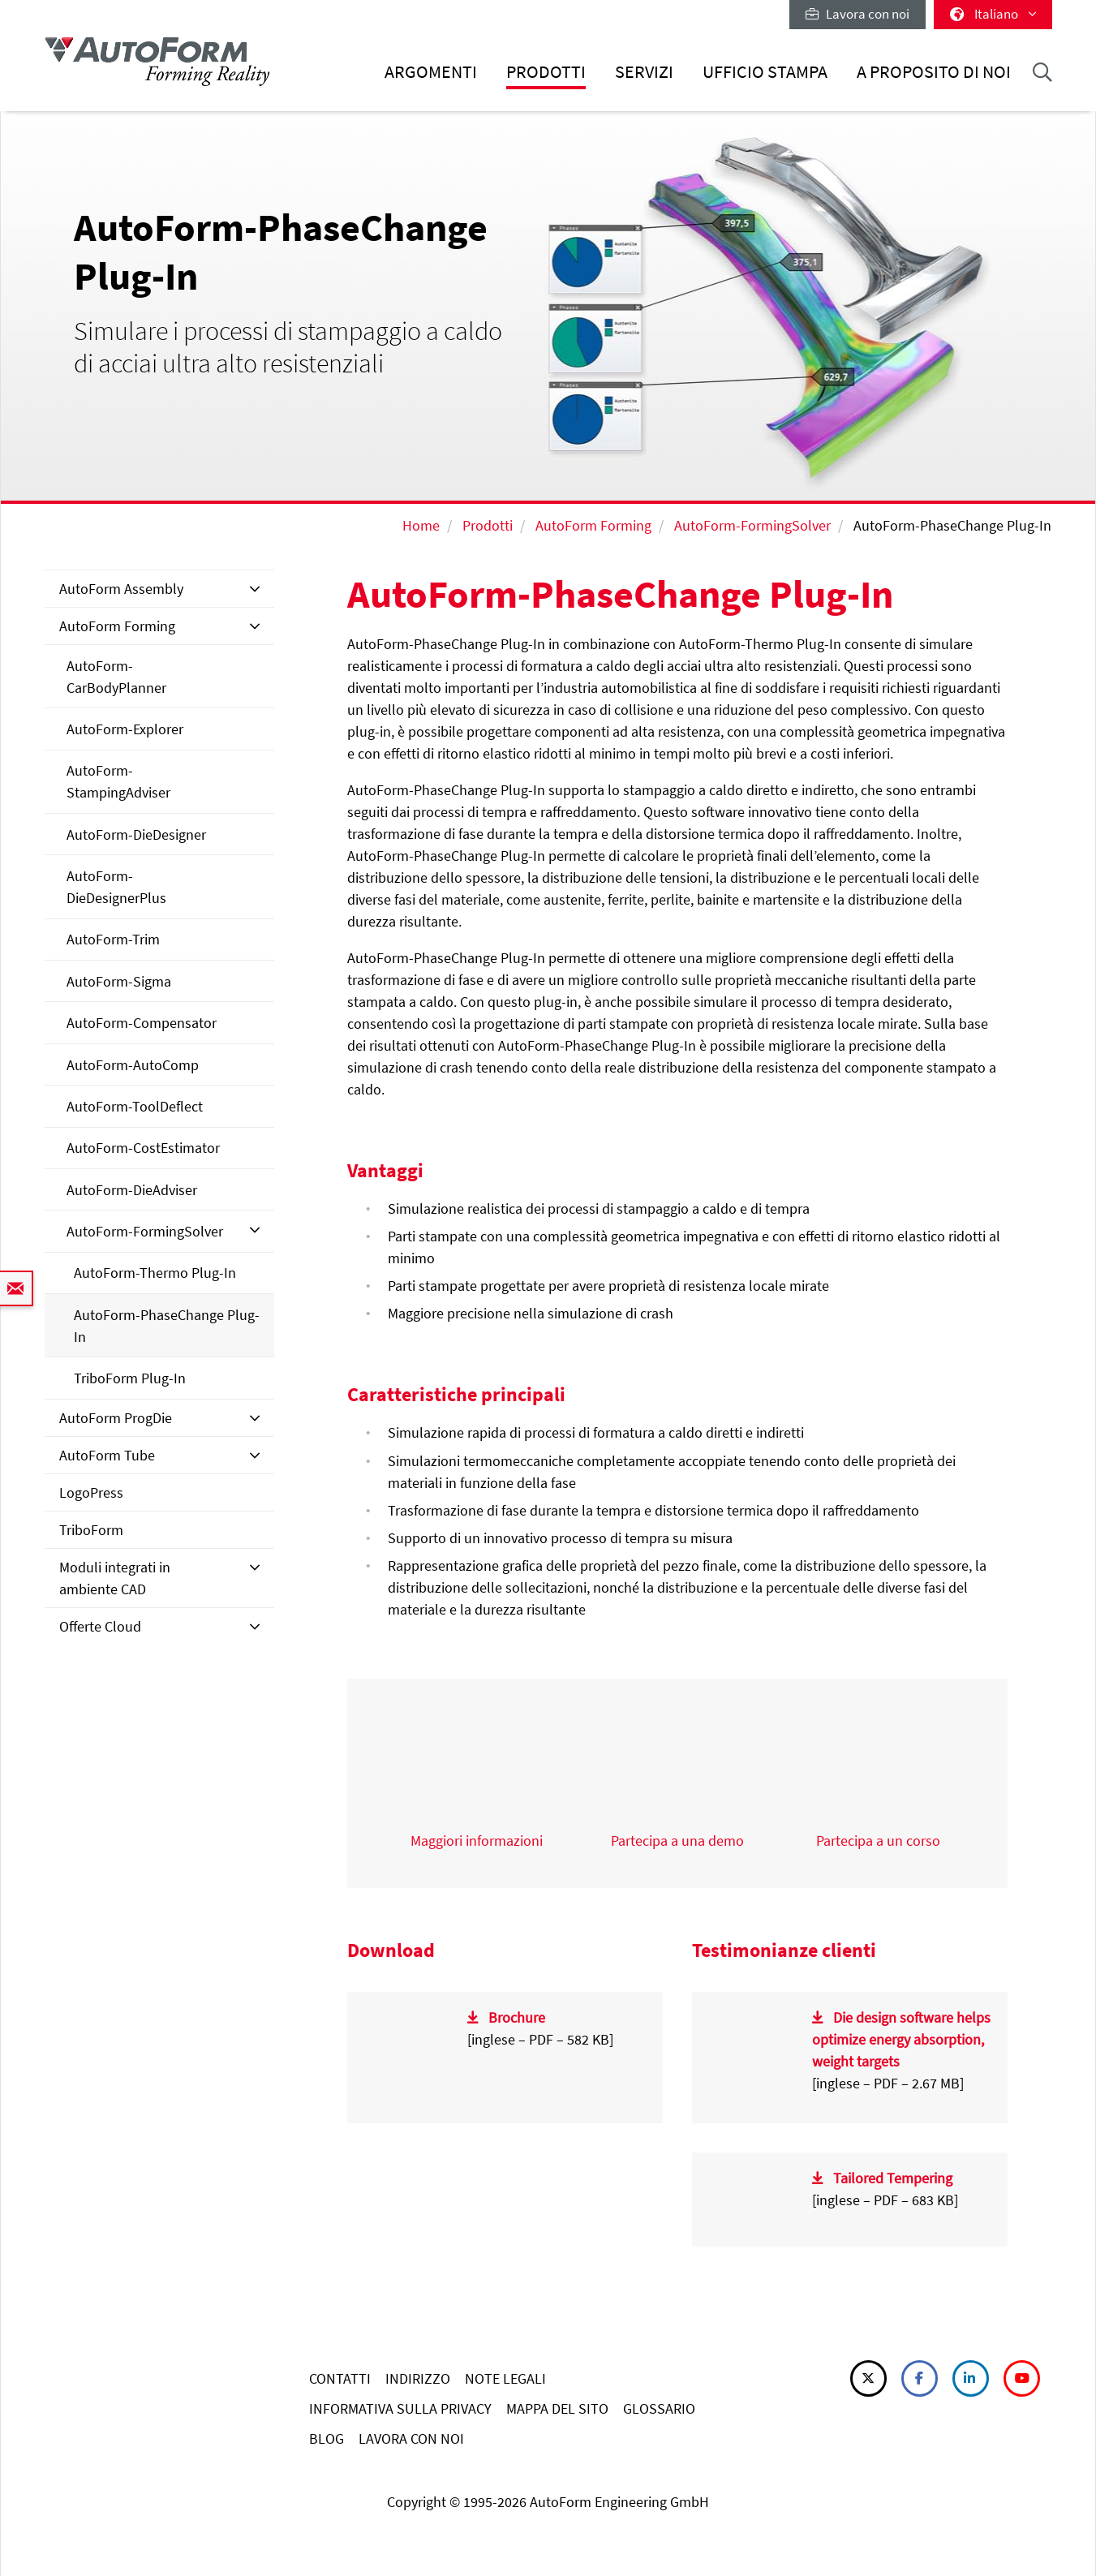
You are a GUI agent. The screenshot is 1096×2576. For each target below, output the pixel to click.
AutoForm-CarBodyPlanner (116, 676)
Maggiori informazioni (476, 1840)
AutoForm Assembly (121, 588)
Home (421, 525)
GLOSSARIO (659, 2408)
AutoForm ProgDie (115, 1417)
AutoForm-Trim (113, 939)
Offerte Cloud (100, 1626)
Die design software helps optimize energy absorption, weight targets (901, 2039)
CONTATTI (340, 2378)
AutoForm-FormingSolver (752, 525)
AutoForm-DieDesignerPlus (116, 887)
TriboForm (91, 1529)
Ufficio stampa (765, 72)
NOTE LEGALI (505, 2378)
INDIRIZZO (417, 2378)
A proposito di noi (934, 72)
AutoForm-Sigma (119, 981)
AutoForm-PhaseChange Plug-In (167, 1325)
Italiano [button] (993, 14)
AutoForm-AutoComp (133, 1065)
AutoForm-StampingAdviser (118, 781)
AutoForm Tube (107, 1455)
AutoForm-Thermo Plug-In (155, 1272)
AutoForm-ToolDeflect (135, 1106)
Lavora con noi (857, 14)
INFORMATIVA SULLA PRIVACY (400, 2408)
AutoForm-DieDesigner (136, 834)
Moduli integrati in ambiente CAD (114, 1578)
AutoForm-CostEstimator (143, 1147)
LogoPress (91, 1492)
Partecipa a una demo (677, 1840)
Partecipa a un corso (878, 1840)
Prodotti (546, 72)
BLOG (326, 2438)
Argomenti (431, 72)
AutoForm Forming (593, 525)
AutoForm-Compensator (142, 1022)
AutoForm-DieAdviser (132, 1189)
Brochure (516, 2017)
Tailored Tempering (892, 2178)
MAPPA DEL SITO (557, 2408)
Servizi (644, 72)
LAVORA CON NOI (411, 2438)
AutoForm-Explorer (125, 729)
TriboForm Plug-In (130, 1378)
